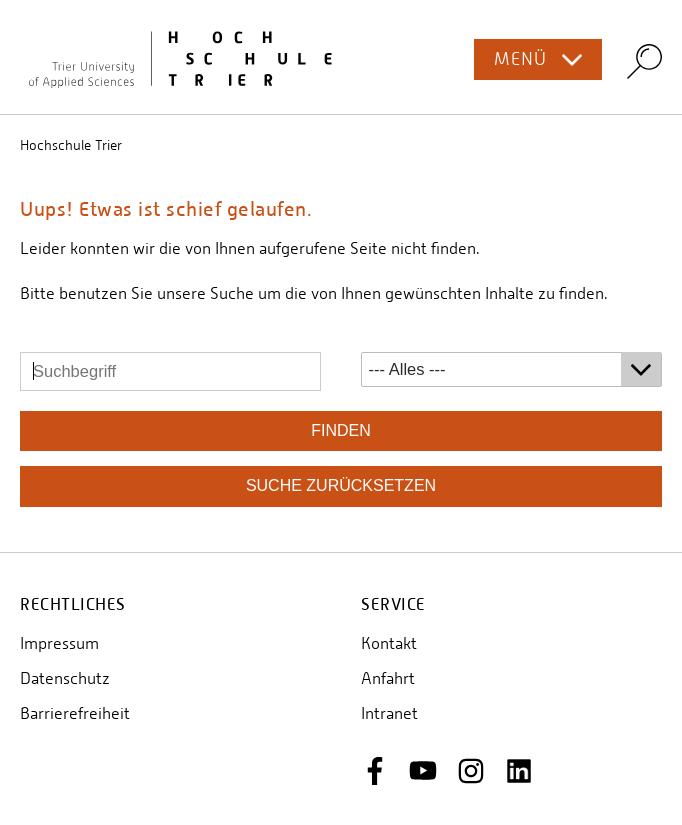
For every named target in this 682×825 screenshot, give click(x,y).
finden (341, 430)
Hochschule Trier (71, 145)
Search (644, 60)
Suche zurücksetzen (341, 485)
